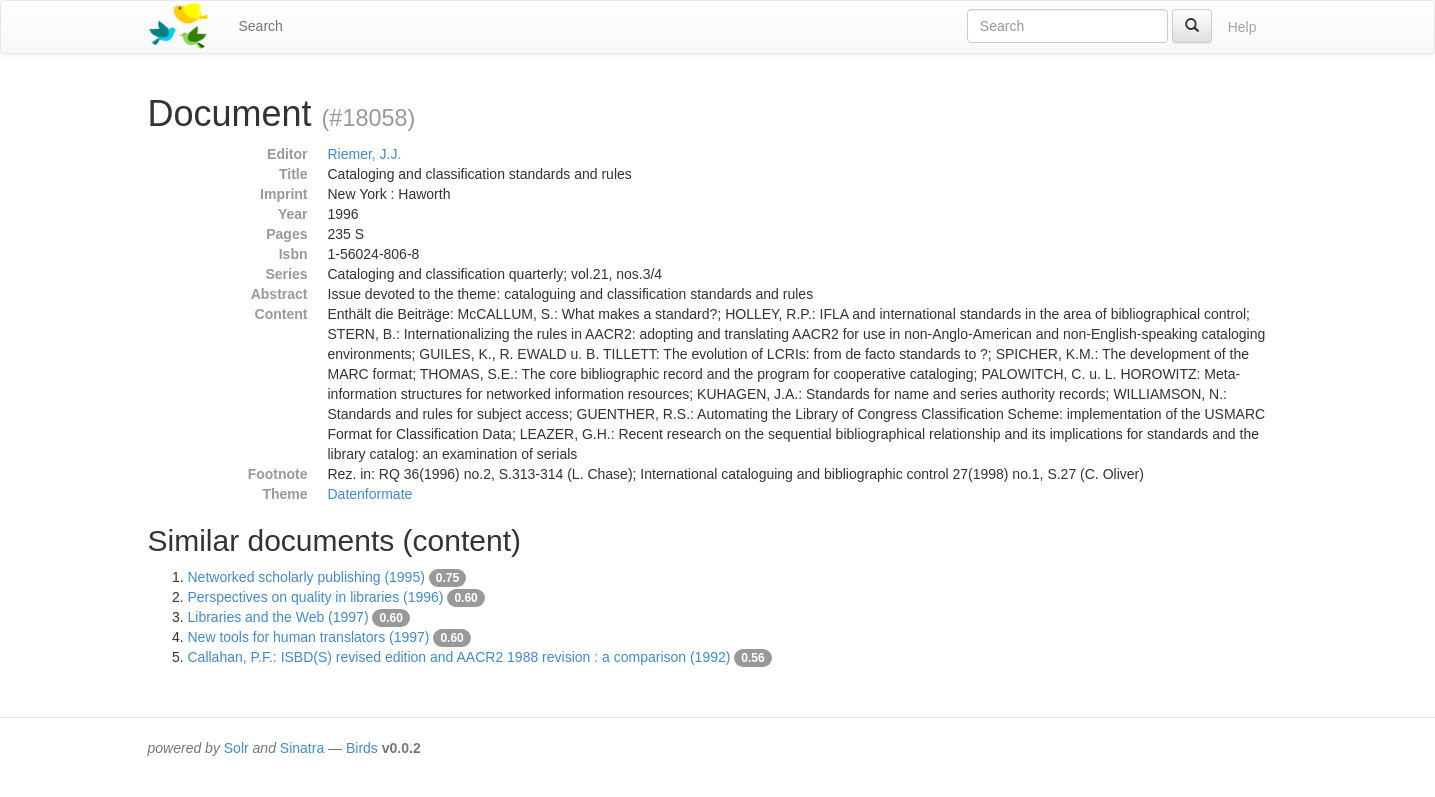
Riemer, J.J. (365, 154)
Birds (362, 748)
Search (261, 26)
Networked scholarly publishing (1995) (306, 577)
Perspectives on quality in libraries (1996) (316, 597)
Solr (236, 748)
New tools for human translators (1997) (309, 637)
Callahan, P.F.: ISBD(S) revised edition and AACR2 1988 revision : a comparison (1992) (459, 657)
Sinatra (302, 748)
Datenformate (370, 494)
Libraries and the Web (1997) (278, 617)
